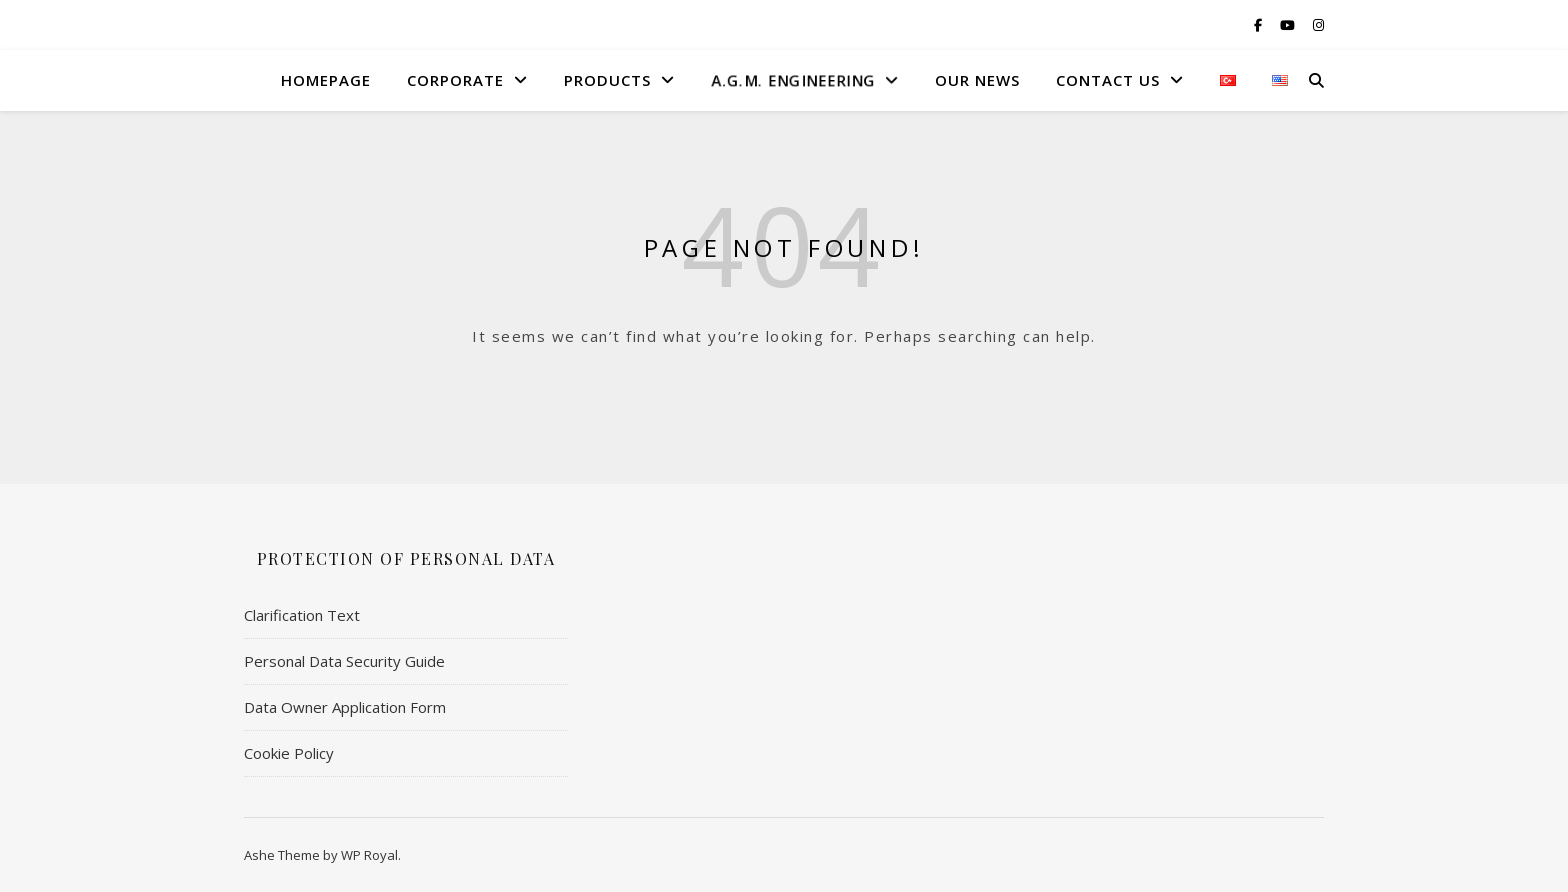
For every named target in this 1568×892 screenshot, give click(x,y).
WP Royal (369, 855)
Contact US (1108, 80)
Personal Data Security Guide (344, 661)
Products (607, 80)
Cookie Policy (289, 753)
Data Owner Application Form (345, 707)
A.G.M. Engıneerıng (791, 80)
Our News (977, 80)
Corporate (455, 80)
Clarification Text (302, 615)
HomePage (326, 80)
